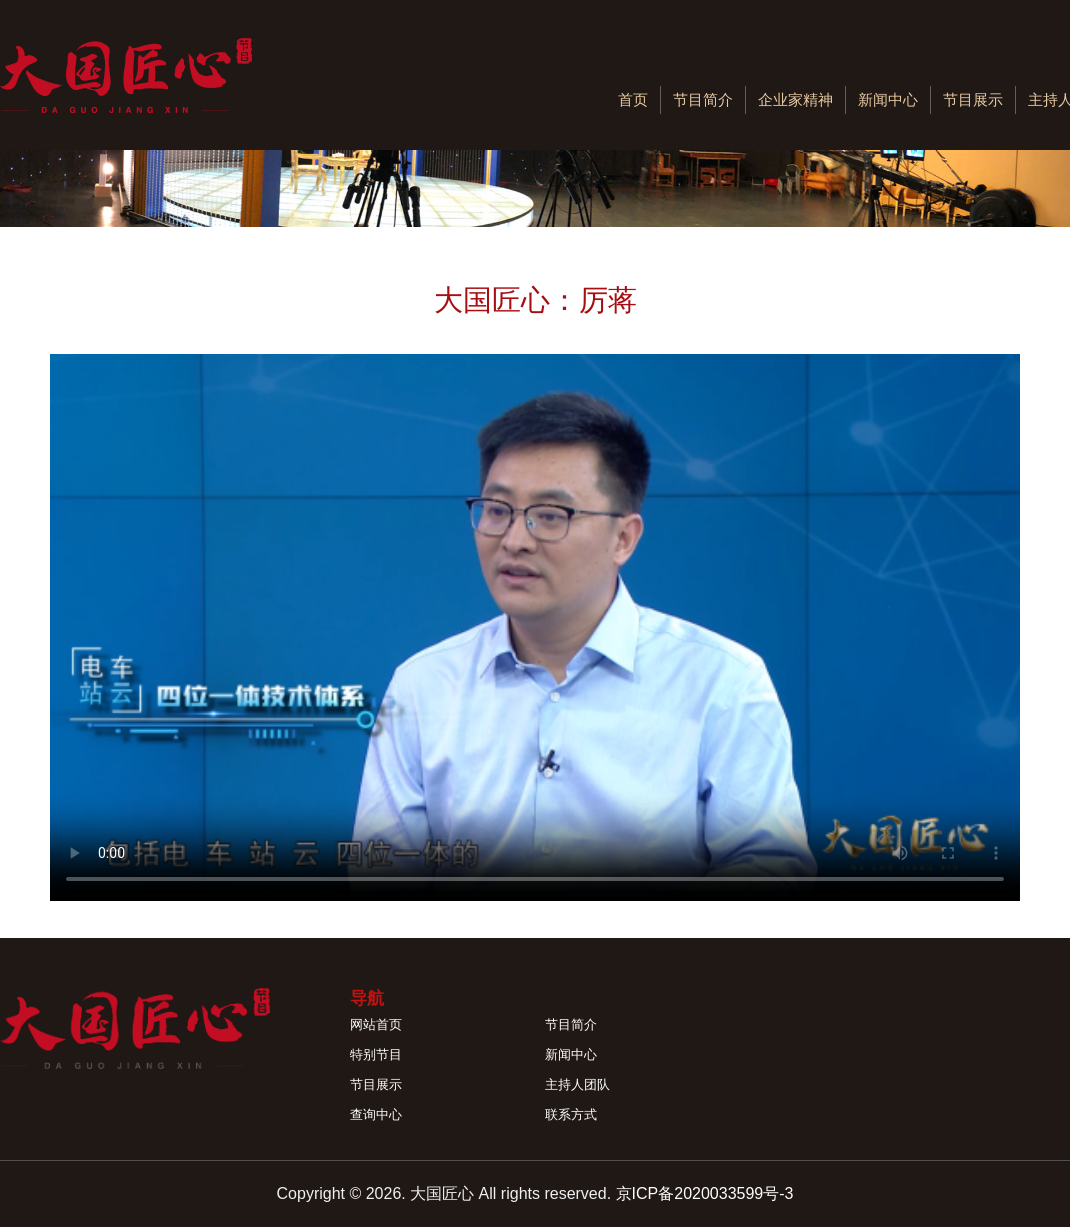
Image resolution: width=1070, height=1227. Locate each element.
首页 (633, 100)
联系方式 (571, 1114)
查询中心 (376, 1114)
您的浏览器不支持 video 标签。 (535, 627)
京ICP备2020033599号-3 (705, 1193)
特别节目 (376, 1054)
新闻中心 (888, 100)
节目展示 (973, 100)
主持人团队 (577, 1084)
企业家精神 (795, 100)
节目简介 (703, 100)
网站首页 (376, 1024)
